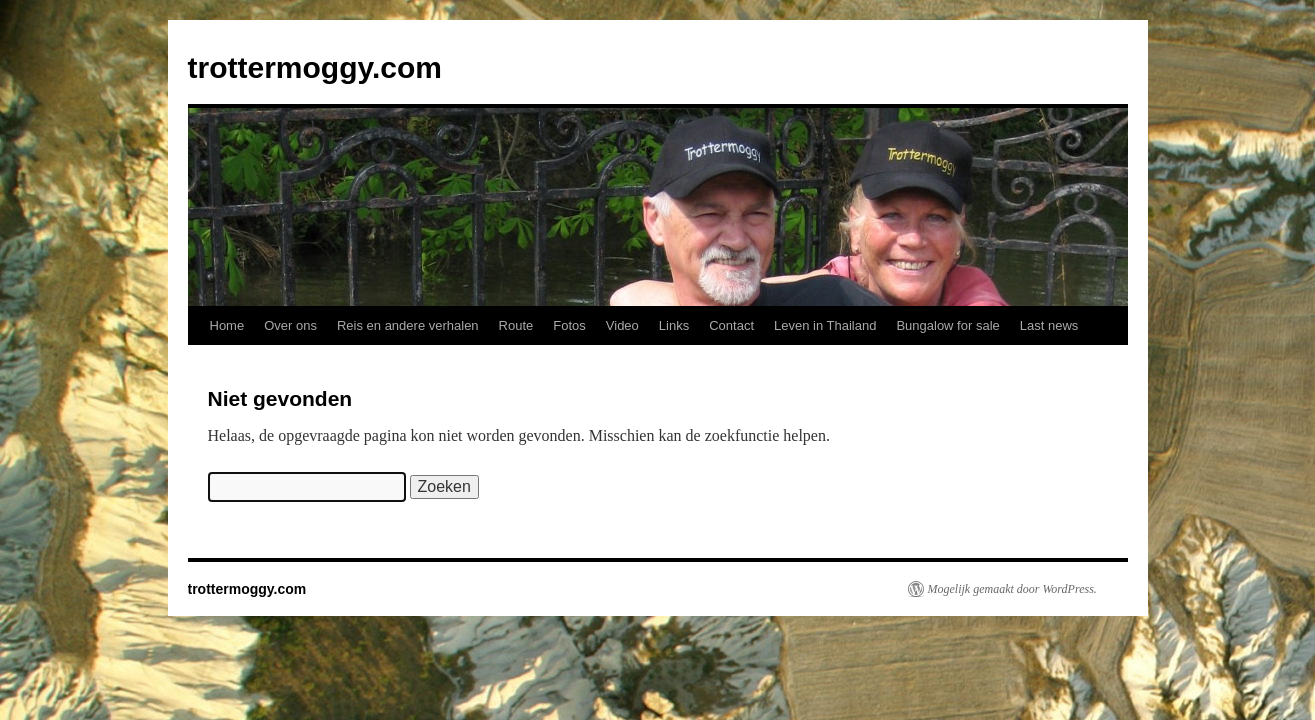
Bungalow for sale (947, 325)
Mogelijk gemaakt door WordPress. (1012, 589)
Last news (1049, 325)
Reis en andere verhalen (408, 325)
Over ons (290, 325)
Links (674, 325)
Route (516, 325)
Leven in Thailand (825, 325)
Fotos (569, 325)
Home (227, 325)
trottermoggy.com (315, 67)
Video (622, 325)
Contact (731, 325)
